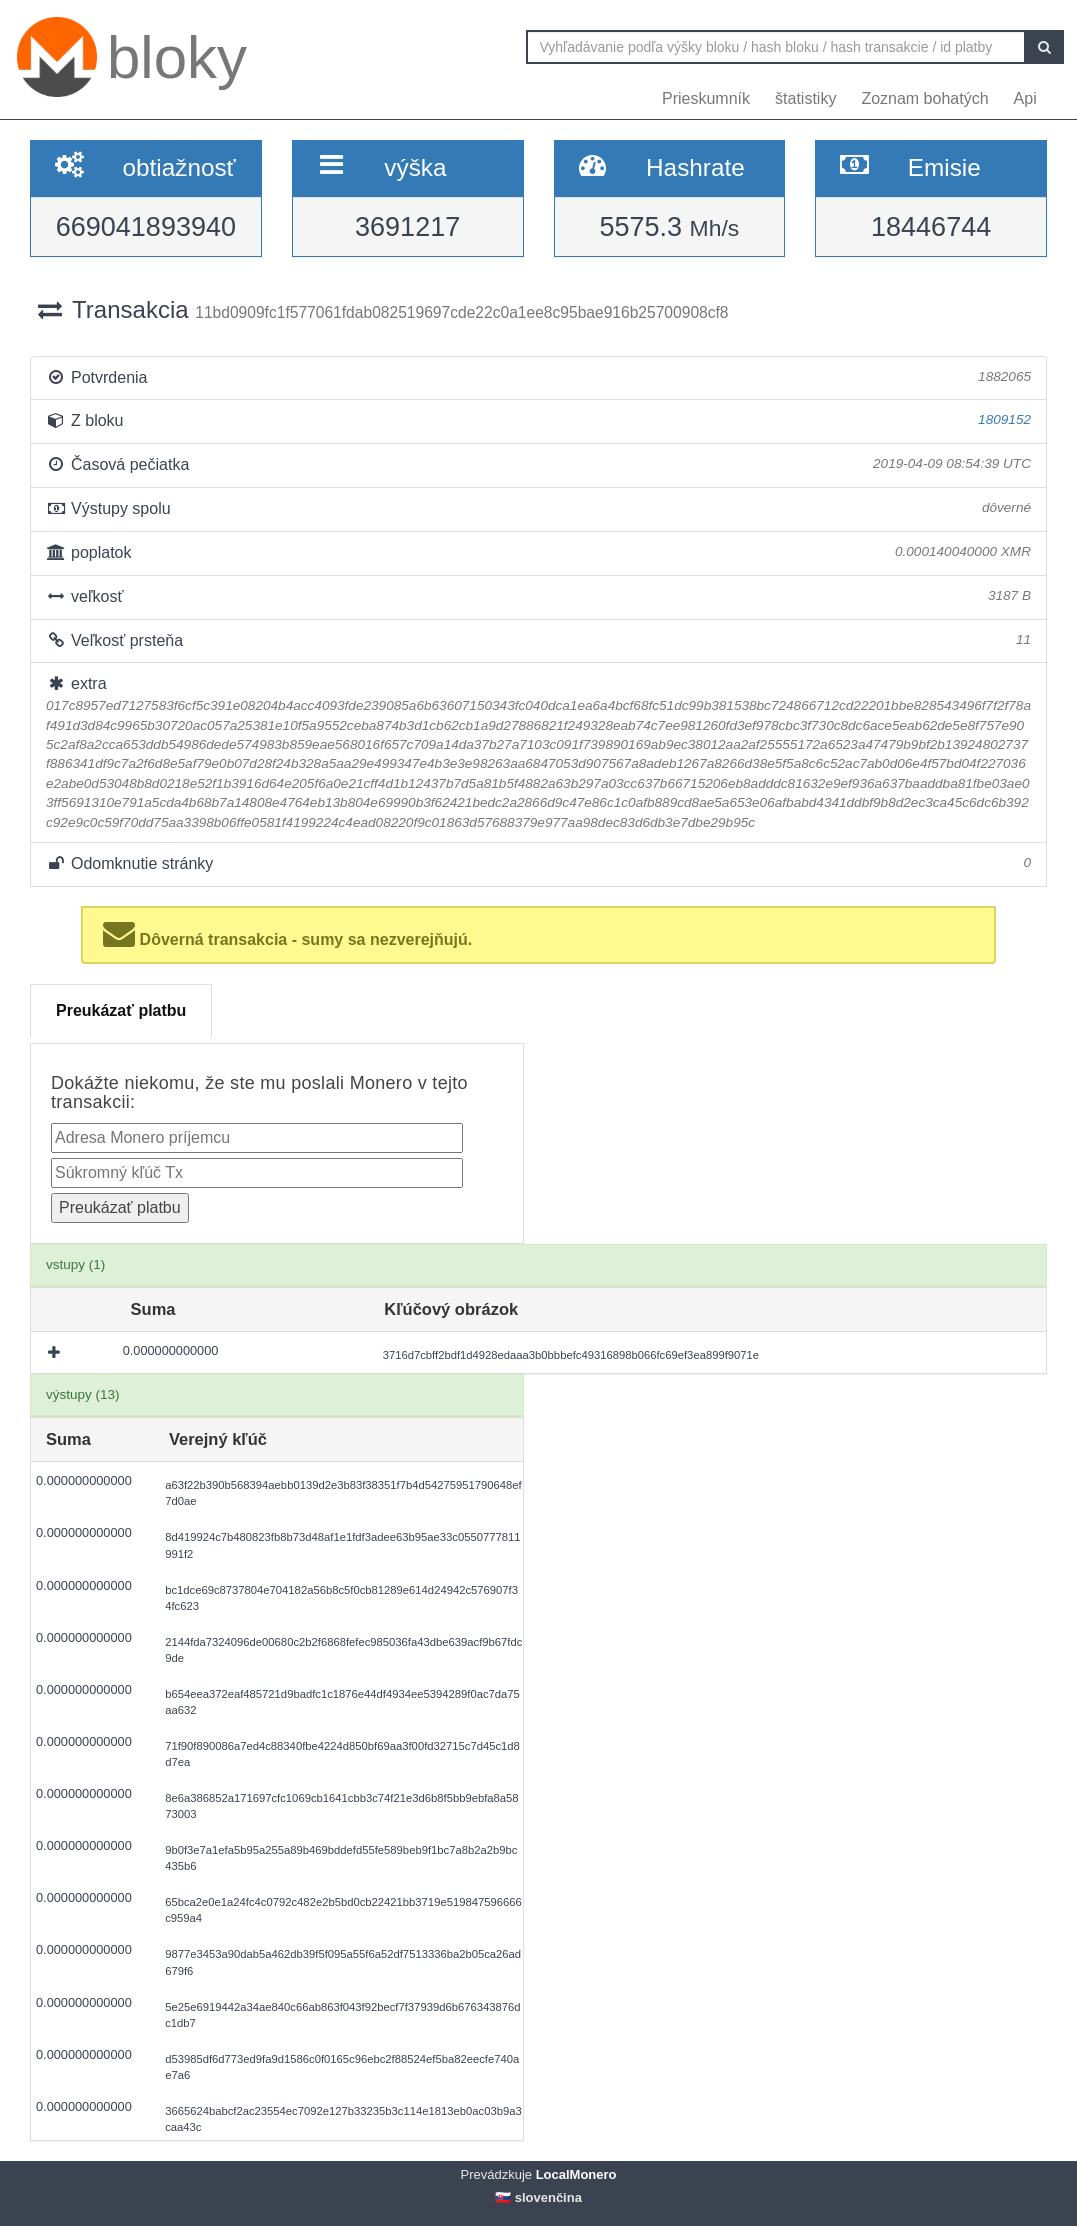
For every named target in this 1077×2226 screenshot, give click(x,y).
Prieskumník (706, 98)
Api (1025, 98)
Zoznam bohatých (924, 98)
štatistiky (805, 98)
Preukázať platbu (121, 1010)
